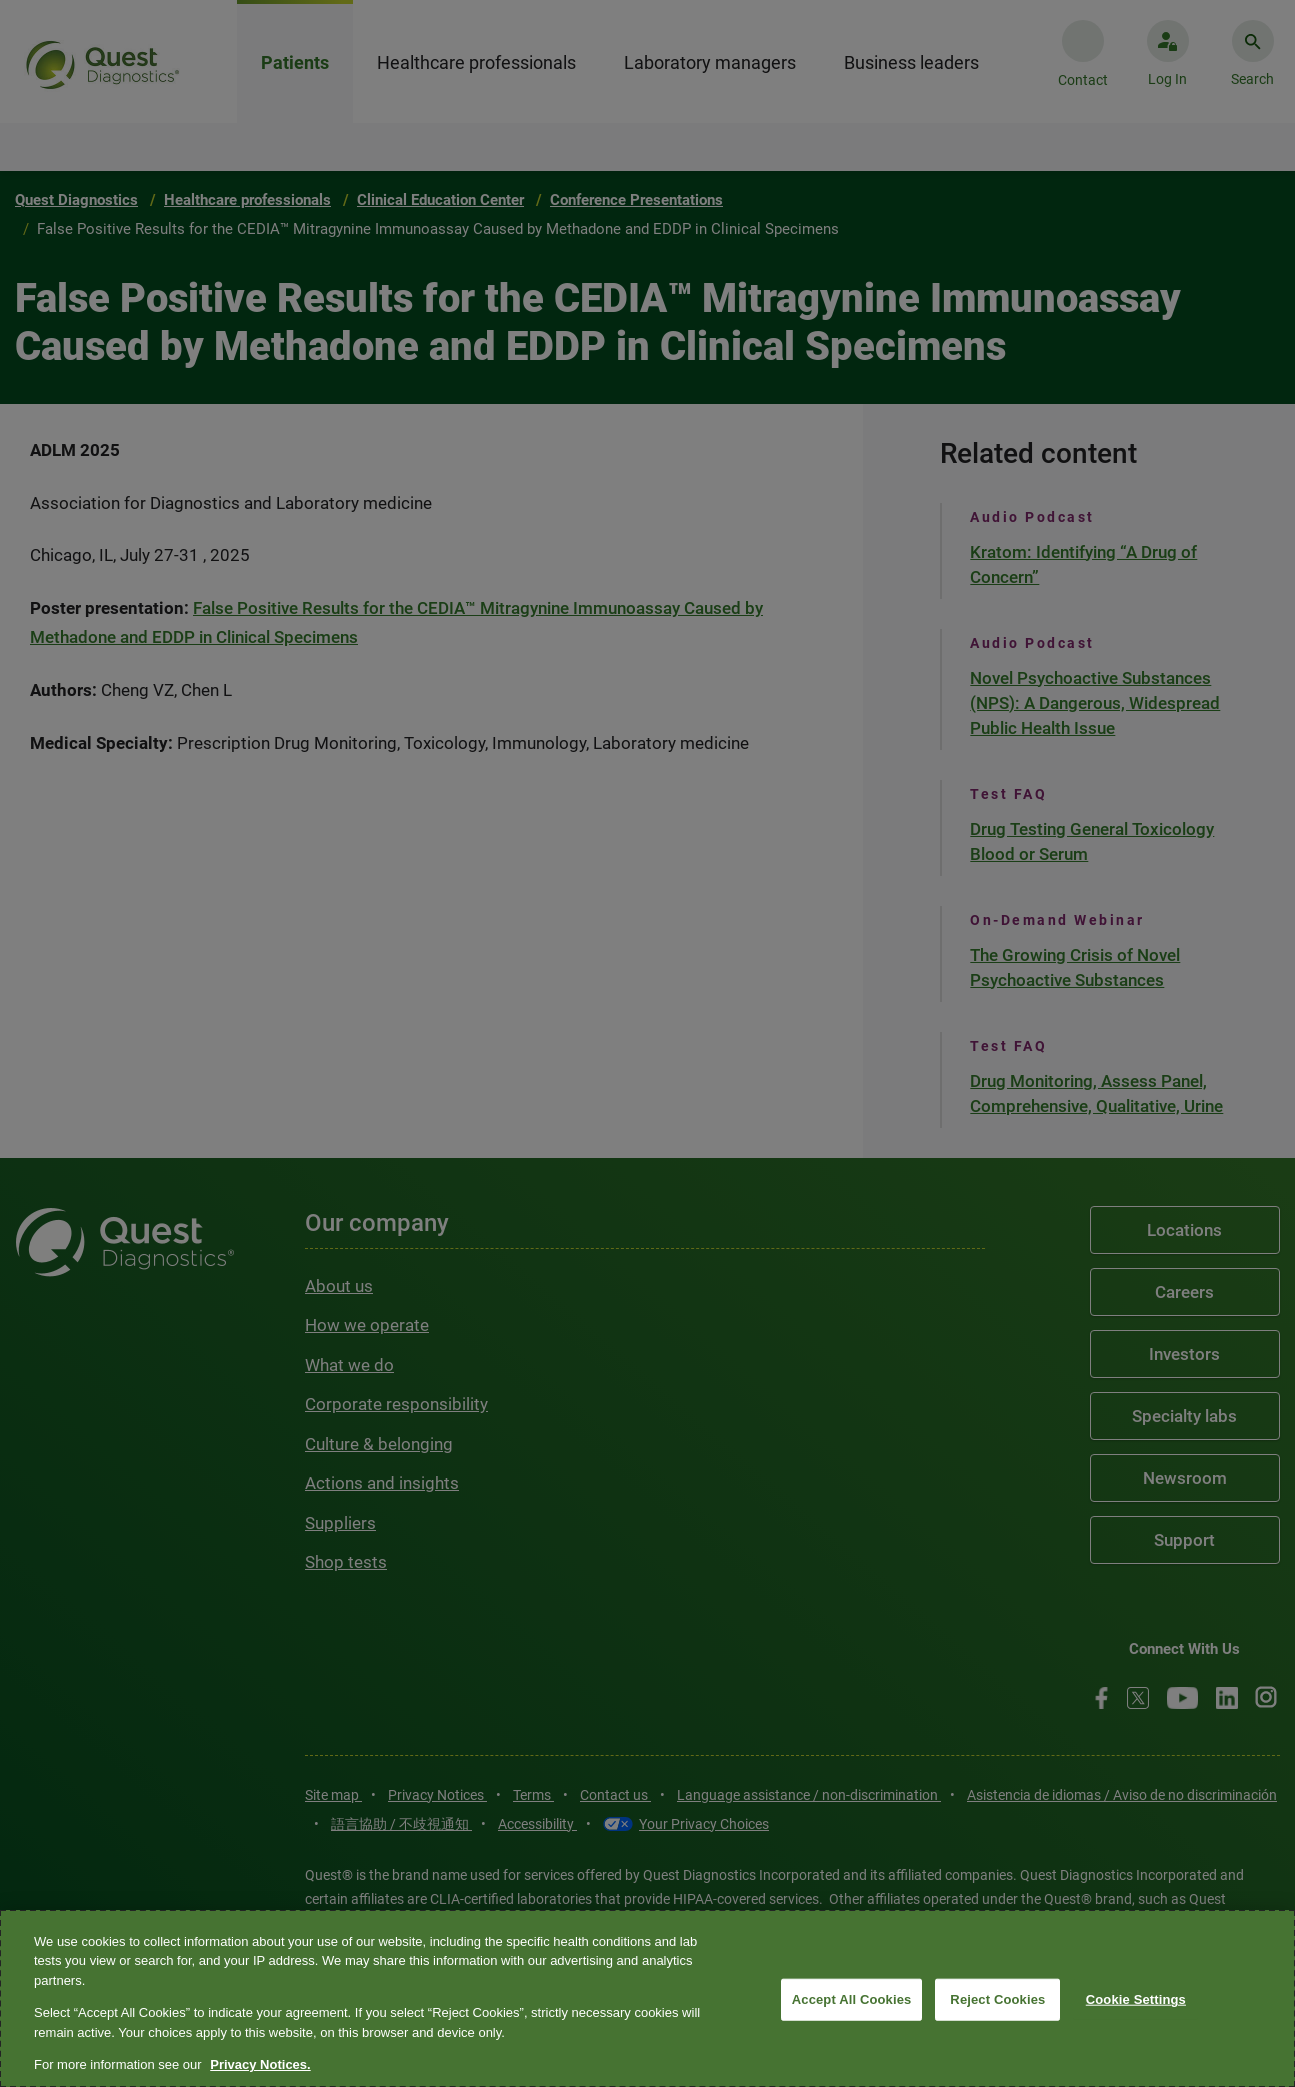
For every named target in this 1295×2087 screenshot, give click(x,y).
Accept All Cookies (852, 1999)
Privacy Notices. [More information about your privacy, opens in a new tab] (260, 2064)
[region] (647, 1998)
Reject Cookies (997, 1999)
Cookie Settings (1136, 1999)
